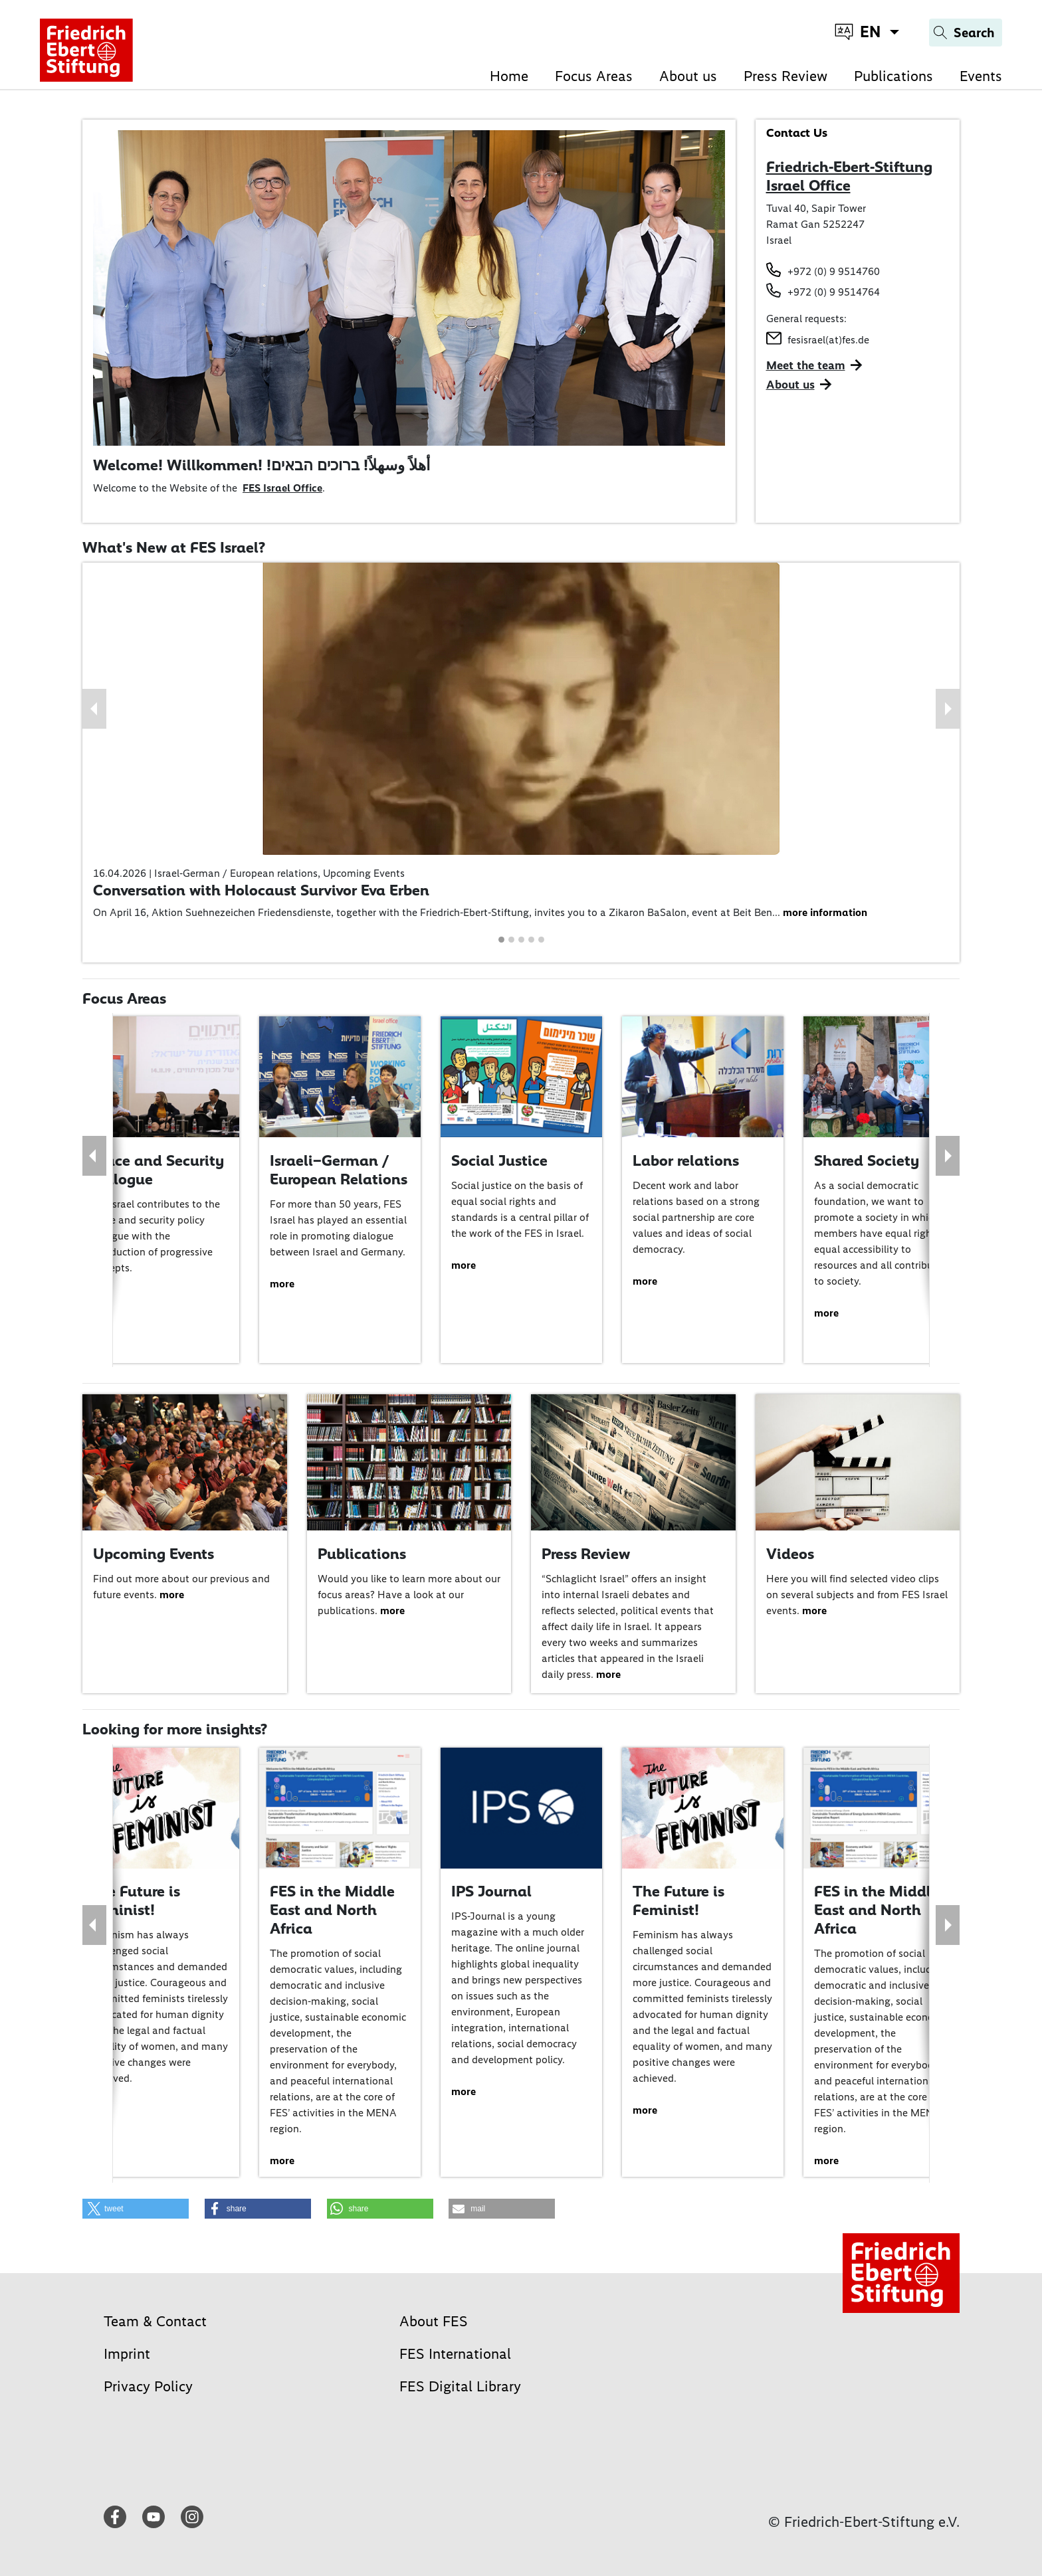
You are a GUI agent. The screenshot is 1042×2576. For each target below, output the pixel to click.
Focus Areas (594, 76)
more (282, 1283)
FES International (455, 2354)
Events (981, 76)
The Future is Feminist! (134, 1900)
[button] (94, 709)
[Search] (965, 32)
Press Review (785, 76)
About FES (433, 2321)
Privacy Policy (148, 2386)
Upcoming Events (153, 1553)
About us (688, 76)
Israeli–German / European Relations (338, 1169)
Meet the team (805, 365)
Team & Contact (155, 2321)
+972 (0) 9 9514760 (833, 271)
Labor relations (686, 1160)
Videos (790, 1553)
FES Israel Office (282, 488)
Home (509, 76)
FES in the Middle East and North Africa (332, 1909)
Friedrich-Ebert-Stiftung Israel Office (849, 176)
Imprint (127, 2354)
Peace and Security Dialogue (156, 1169)
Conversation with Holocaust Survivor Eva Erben (261, 890)
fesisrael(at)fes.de (828, 339)
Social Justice (499, 1160)
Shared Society (866, 1160)
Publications (893, 76)
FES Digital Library (460, 2386)
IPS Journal (491, 1891)
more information (825, 912)
